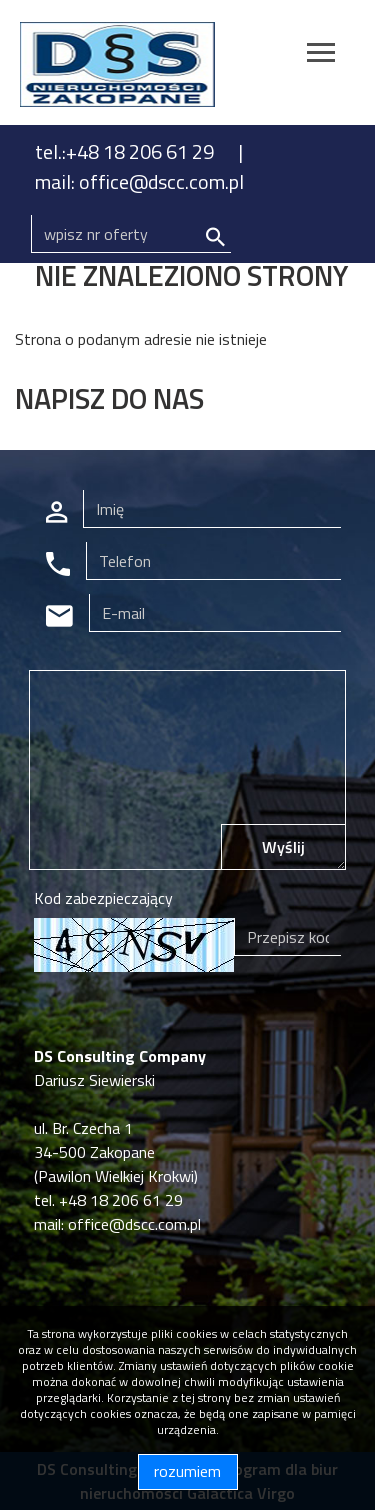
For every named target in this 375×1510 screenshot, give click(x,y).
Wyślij (283, 847)
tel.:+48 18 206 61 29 (126, 151)
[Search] (131, 234)
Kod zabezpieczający (103, 898)
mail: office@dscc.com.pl (139, 181)
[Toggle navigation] (321, 55)
